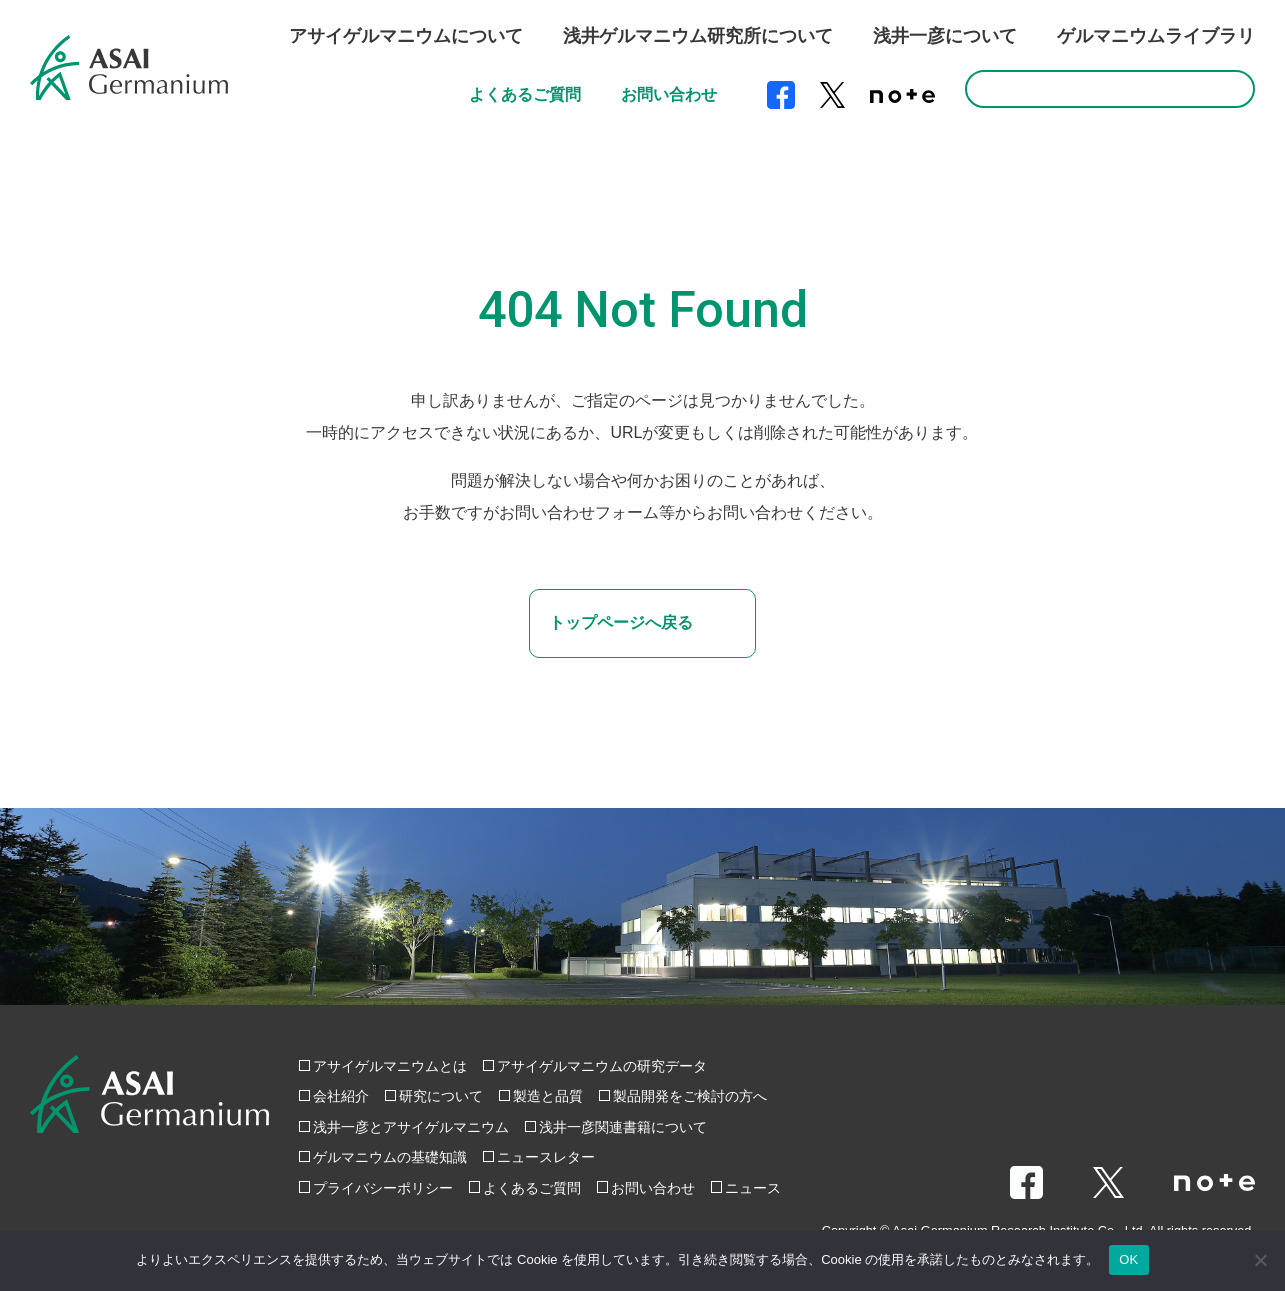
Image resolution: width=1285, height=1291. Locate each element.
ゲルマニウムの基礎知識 (390, 1157)
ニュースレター (546, 1157)
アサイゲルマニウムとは (390, 1066)
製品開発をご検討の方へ (690, 1096)
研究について (441, 1096)
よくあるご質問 (525, 94)
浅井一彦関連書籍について (623, 1127)
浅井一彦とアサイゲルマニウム (411, 1127)
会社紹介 (341, 1096)
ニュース (753, 1188)
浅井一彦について (945, 36)
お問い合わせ (669, 94)
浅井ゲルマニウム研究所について (698, 36)
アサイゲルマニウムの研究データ (602, 1066)
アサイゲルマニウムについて (406, 36)
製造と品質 (548, 1096)
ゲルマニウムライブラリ (1156, 36)
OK (1128, 1259)
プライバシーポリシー (383, 1188)
